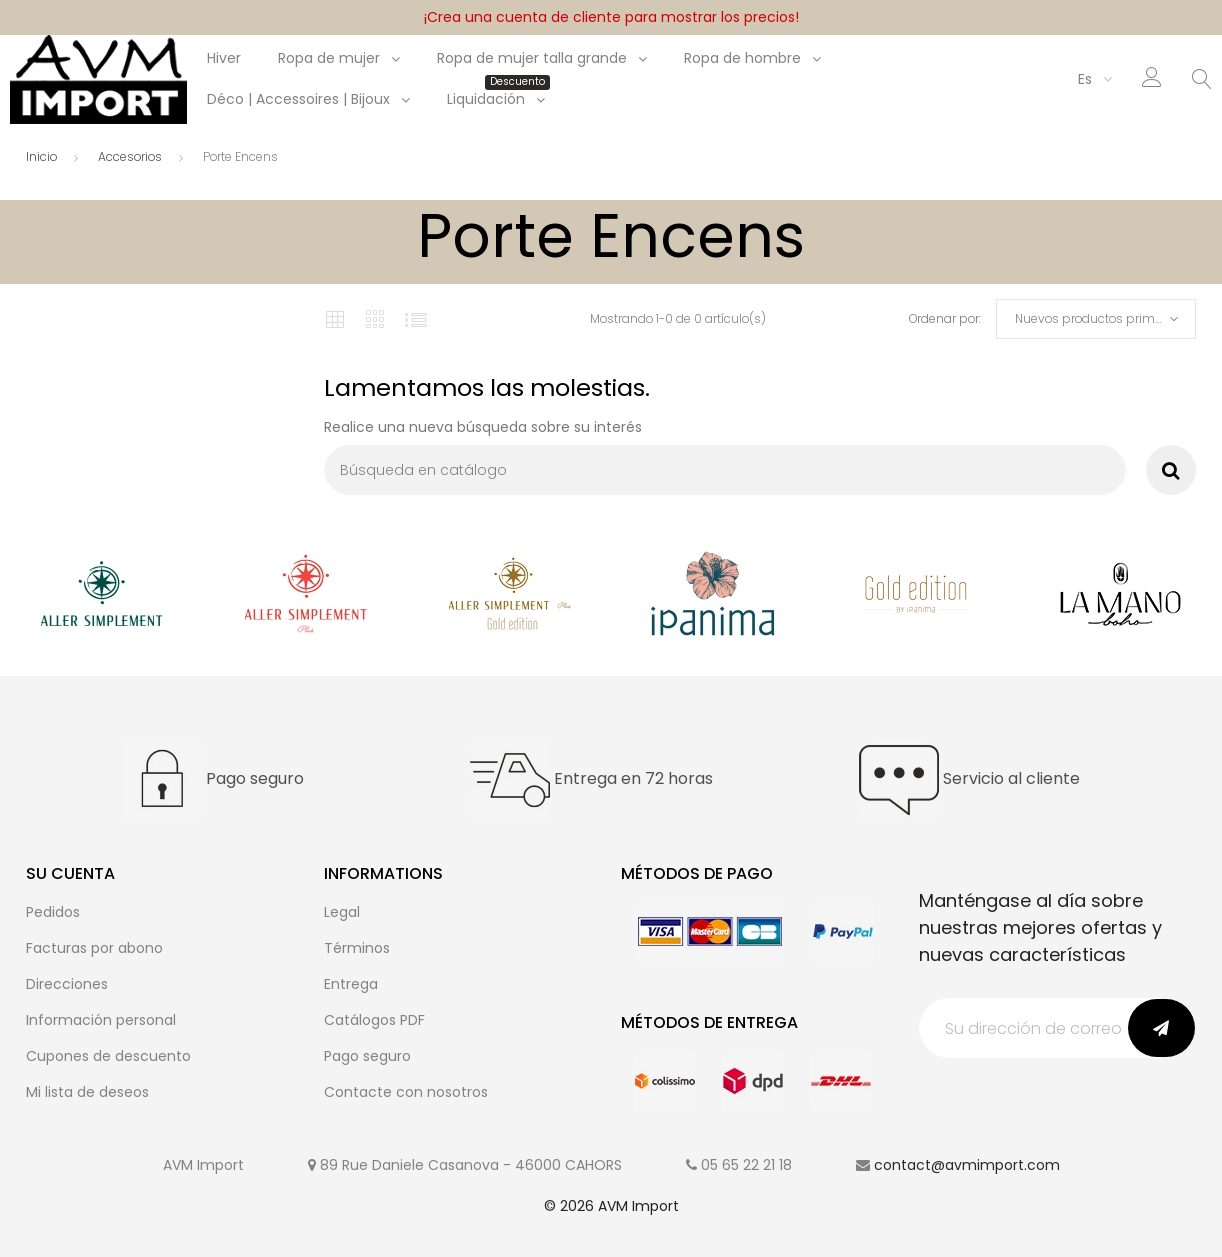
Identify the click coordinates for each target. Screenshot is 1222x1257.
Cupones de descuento (108, 1056)
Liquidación (496, 99)
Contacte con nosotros (406, 1092)
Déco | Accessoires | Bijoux (298, 99)
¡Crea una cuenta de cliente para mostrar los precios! (611, 17)
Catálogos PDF (374, 1020)
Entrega (351, 984)
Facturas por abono (94, 948)
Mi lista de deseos (87, 1092)
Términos (357, 948)
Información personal (101, 1020)
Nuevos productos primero (1094, 318)
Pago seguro (367, 1056)
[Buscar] (725, 470)
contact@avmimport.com (967, 1165)
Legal (342, 912)
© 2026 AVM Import (611, 1206)
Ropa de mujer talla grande (532, 58)
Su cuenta (70, 873)
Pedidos (53, 912)
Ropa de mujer (329, 58)
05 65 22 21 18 (746, 1165)
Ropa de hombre (742, 58)
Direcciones (67, 984)
